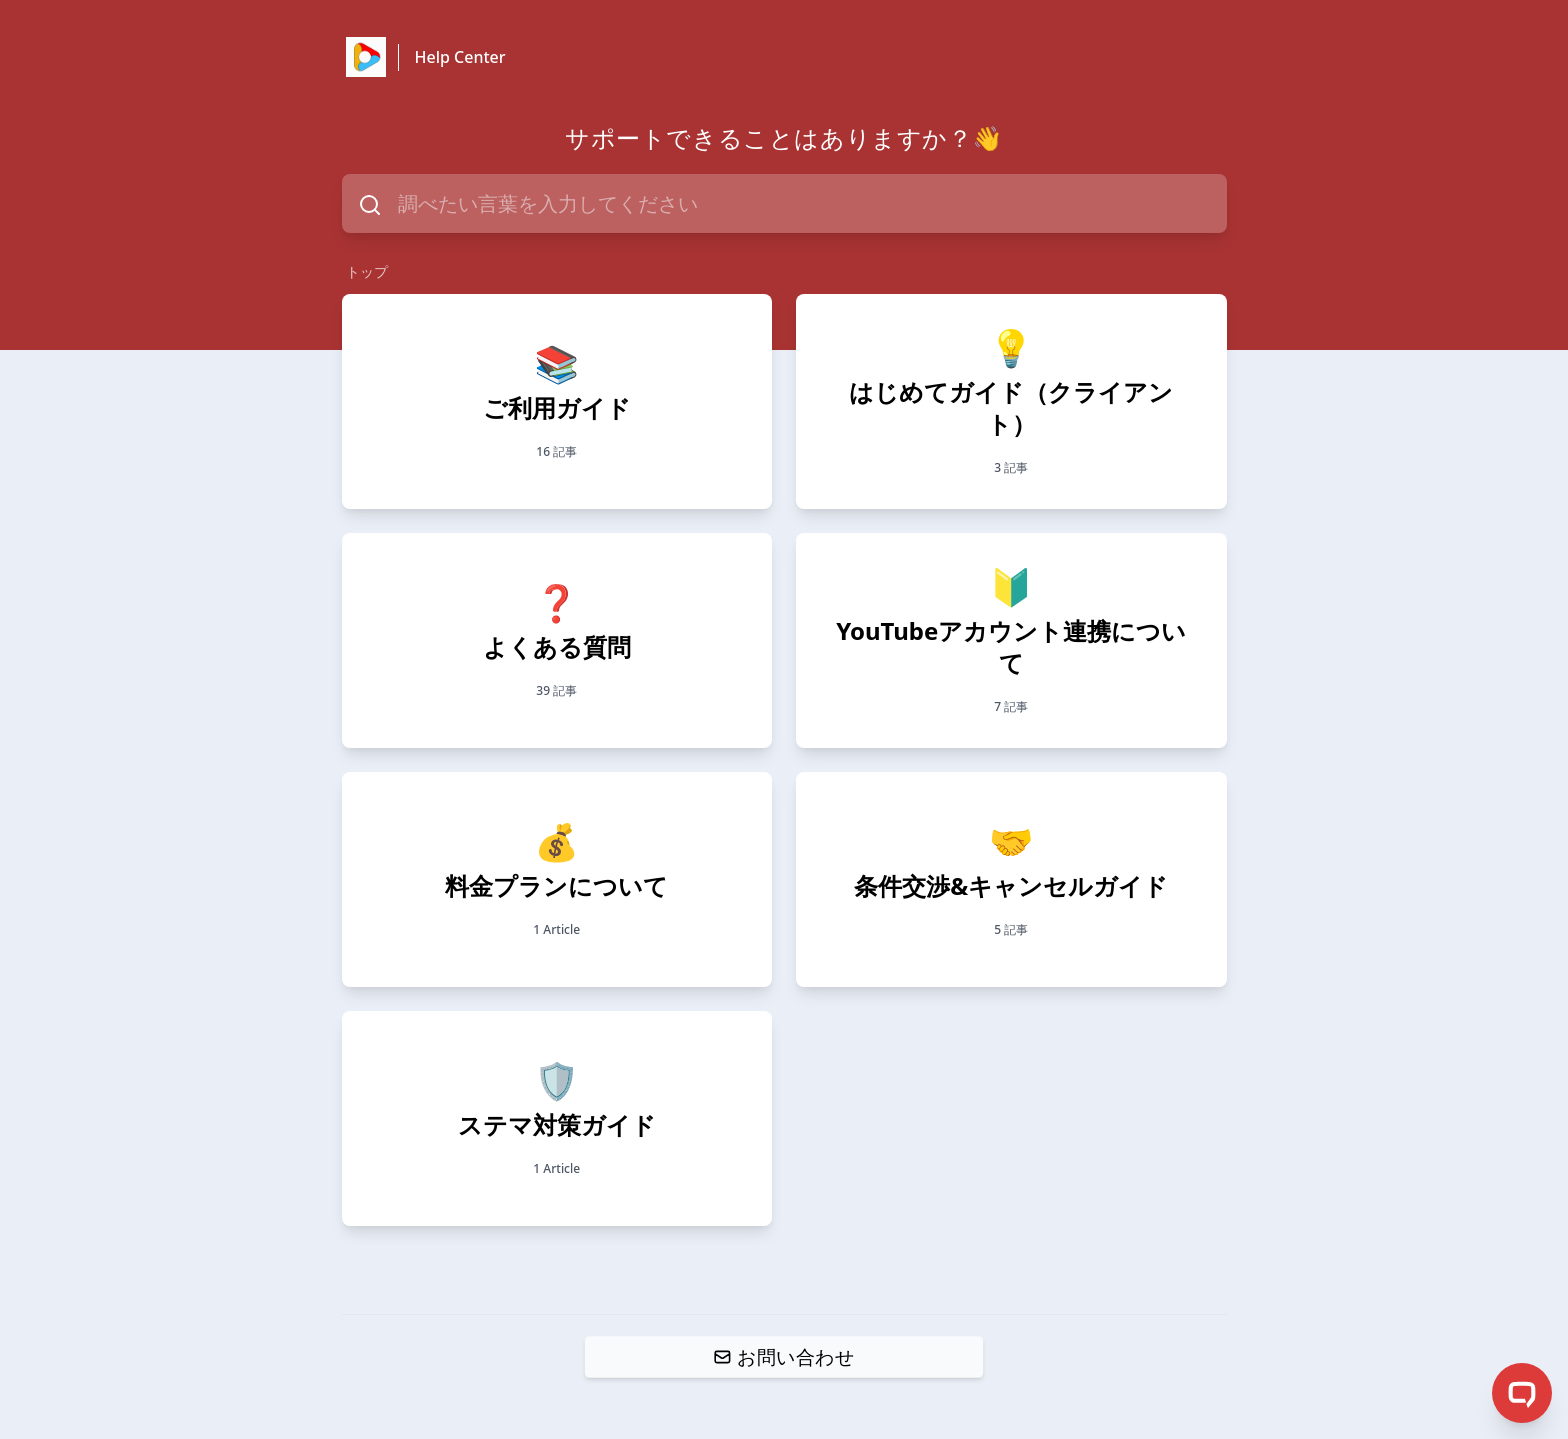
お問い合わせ (784, 1356)
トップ (367, 271)
